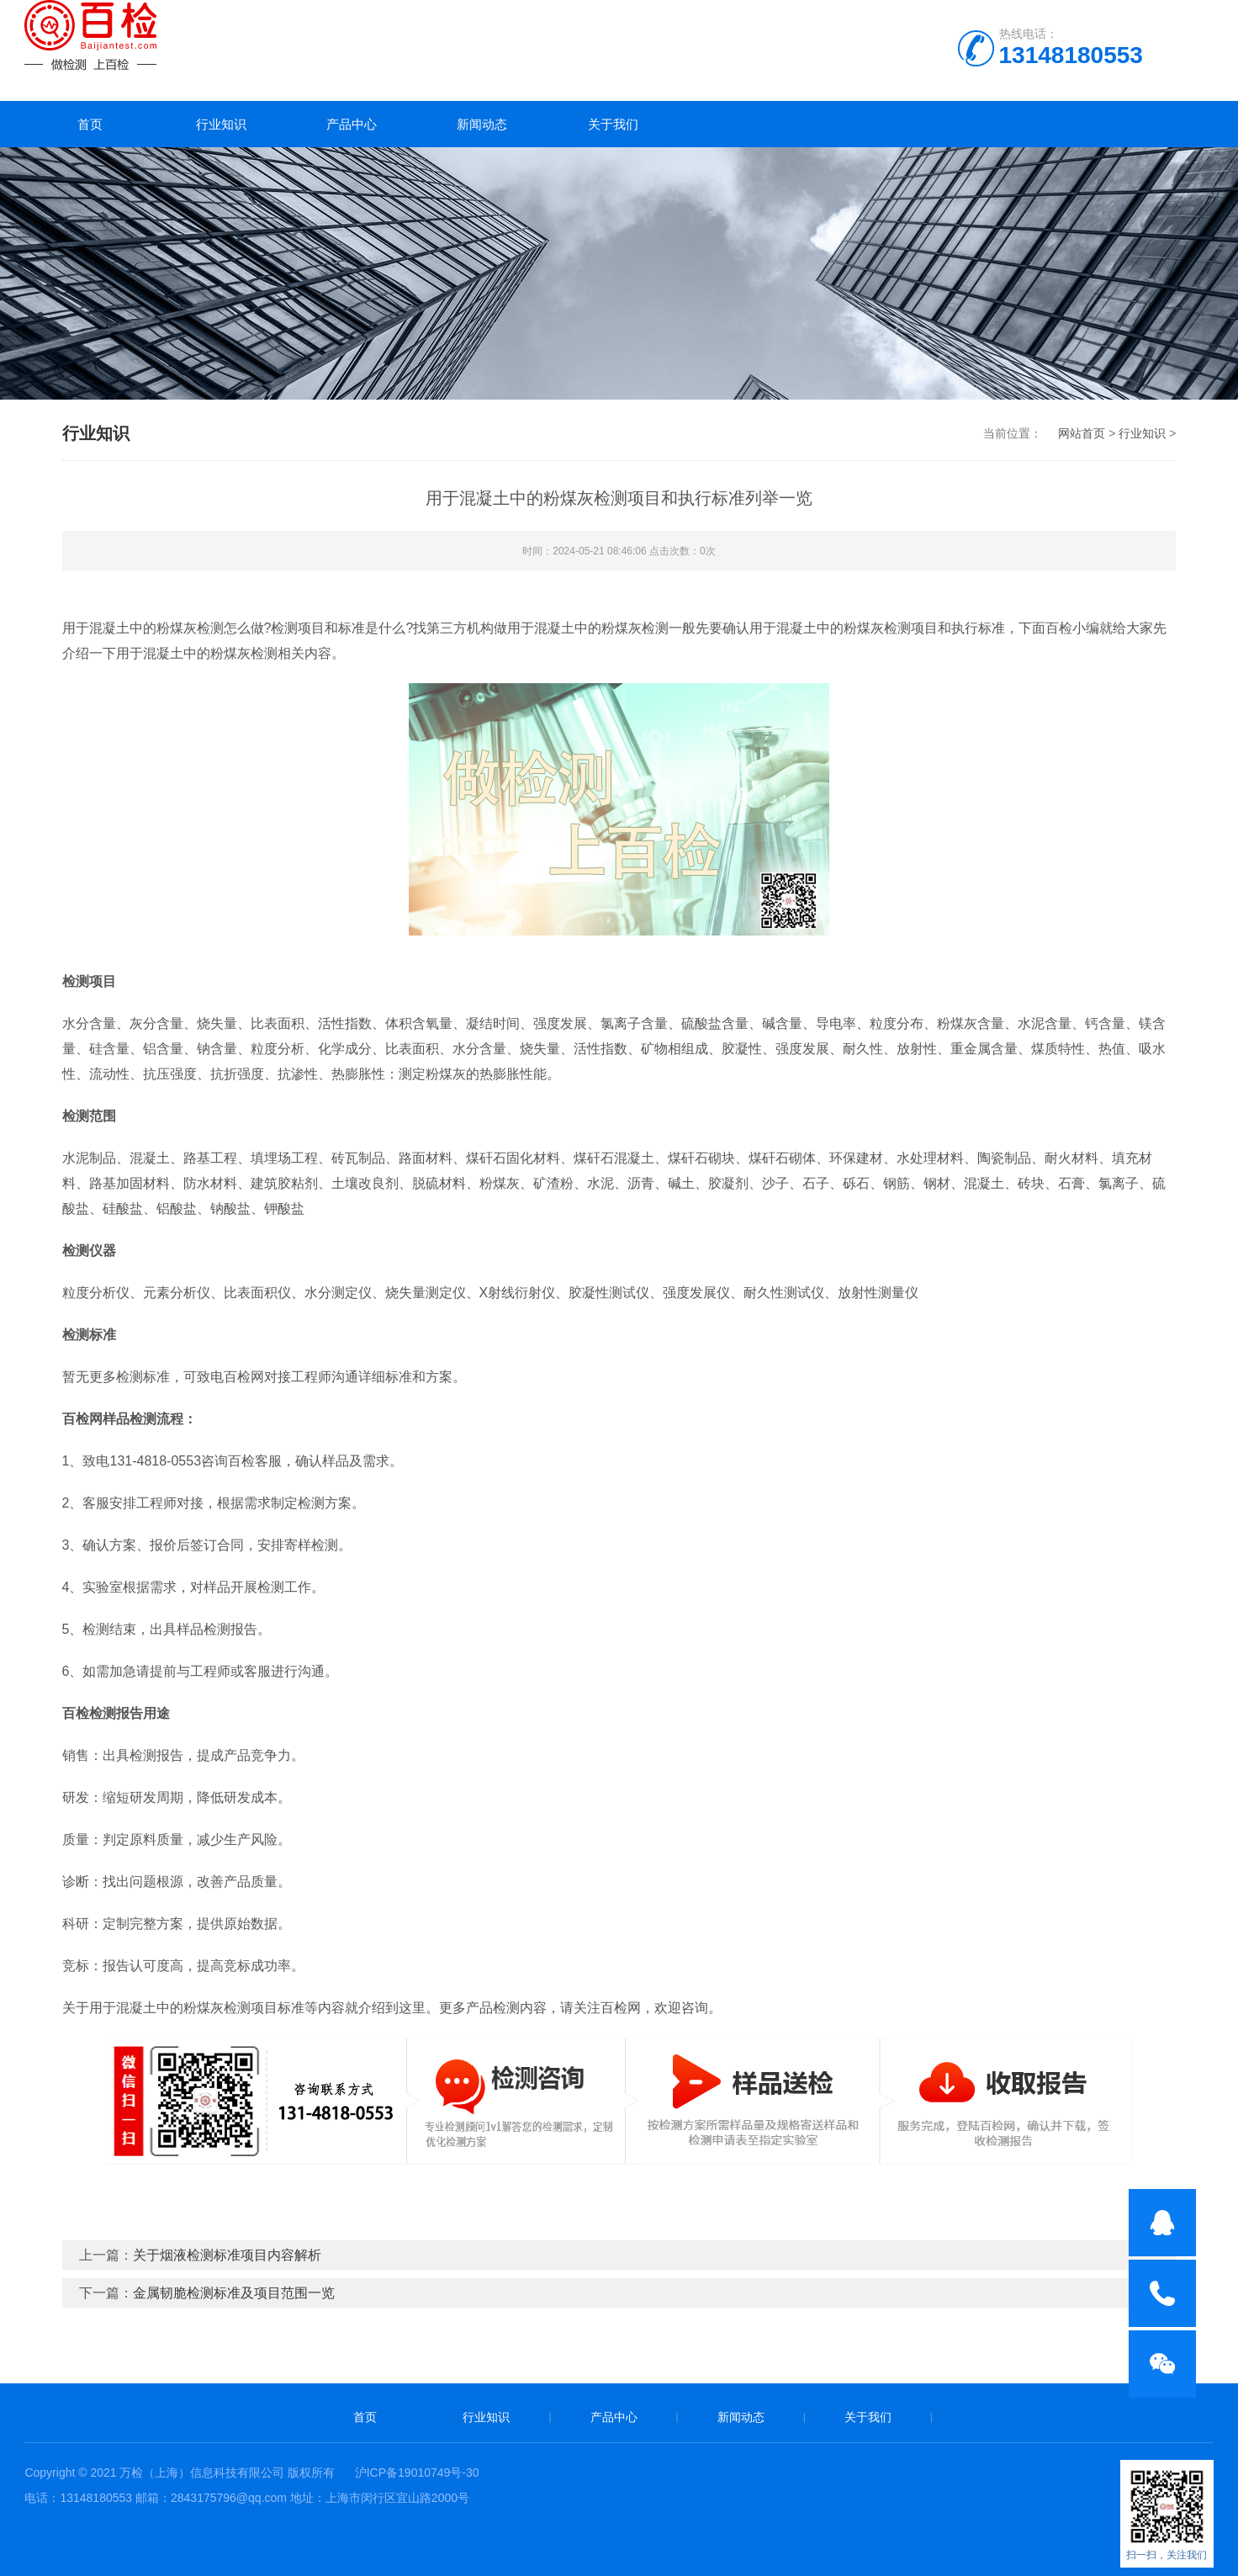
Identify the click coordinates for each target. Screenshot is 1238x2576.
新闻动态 (482, 124)
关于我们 (613, 124)
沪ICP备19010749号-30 (417, 2472)
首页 (90, 124)
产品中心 (351, 124)
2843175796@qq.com (229, 2497)
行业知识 (221, 124)
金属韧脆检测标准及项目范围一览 (234, 2293)
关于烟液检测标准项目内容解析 (227, 2255)
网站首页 (1081, 433)
